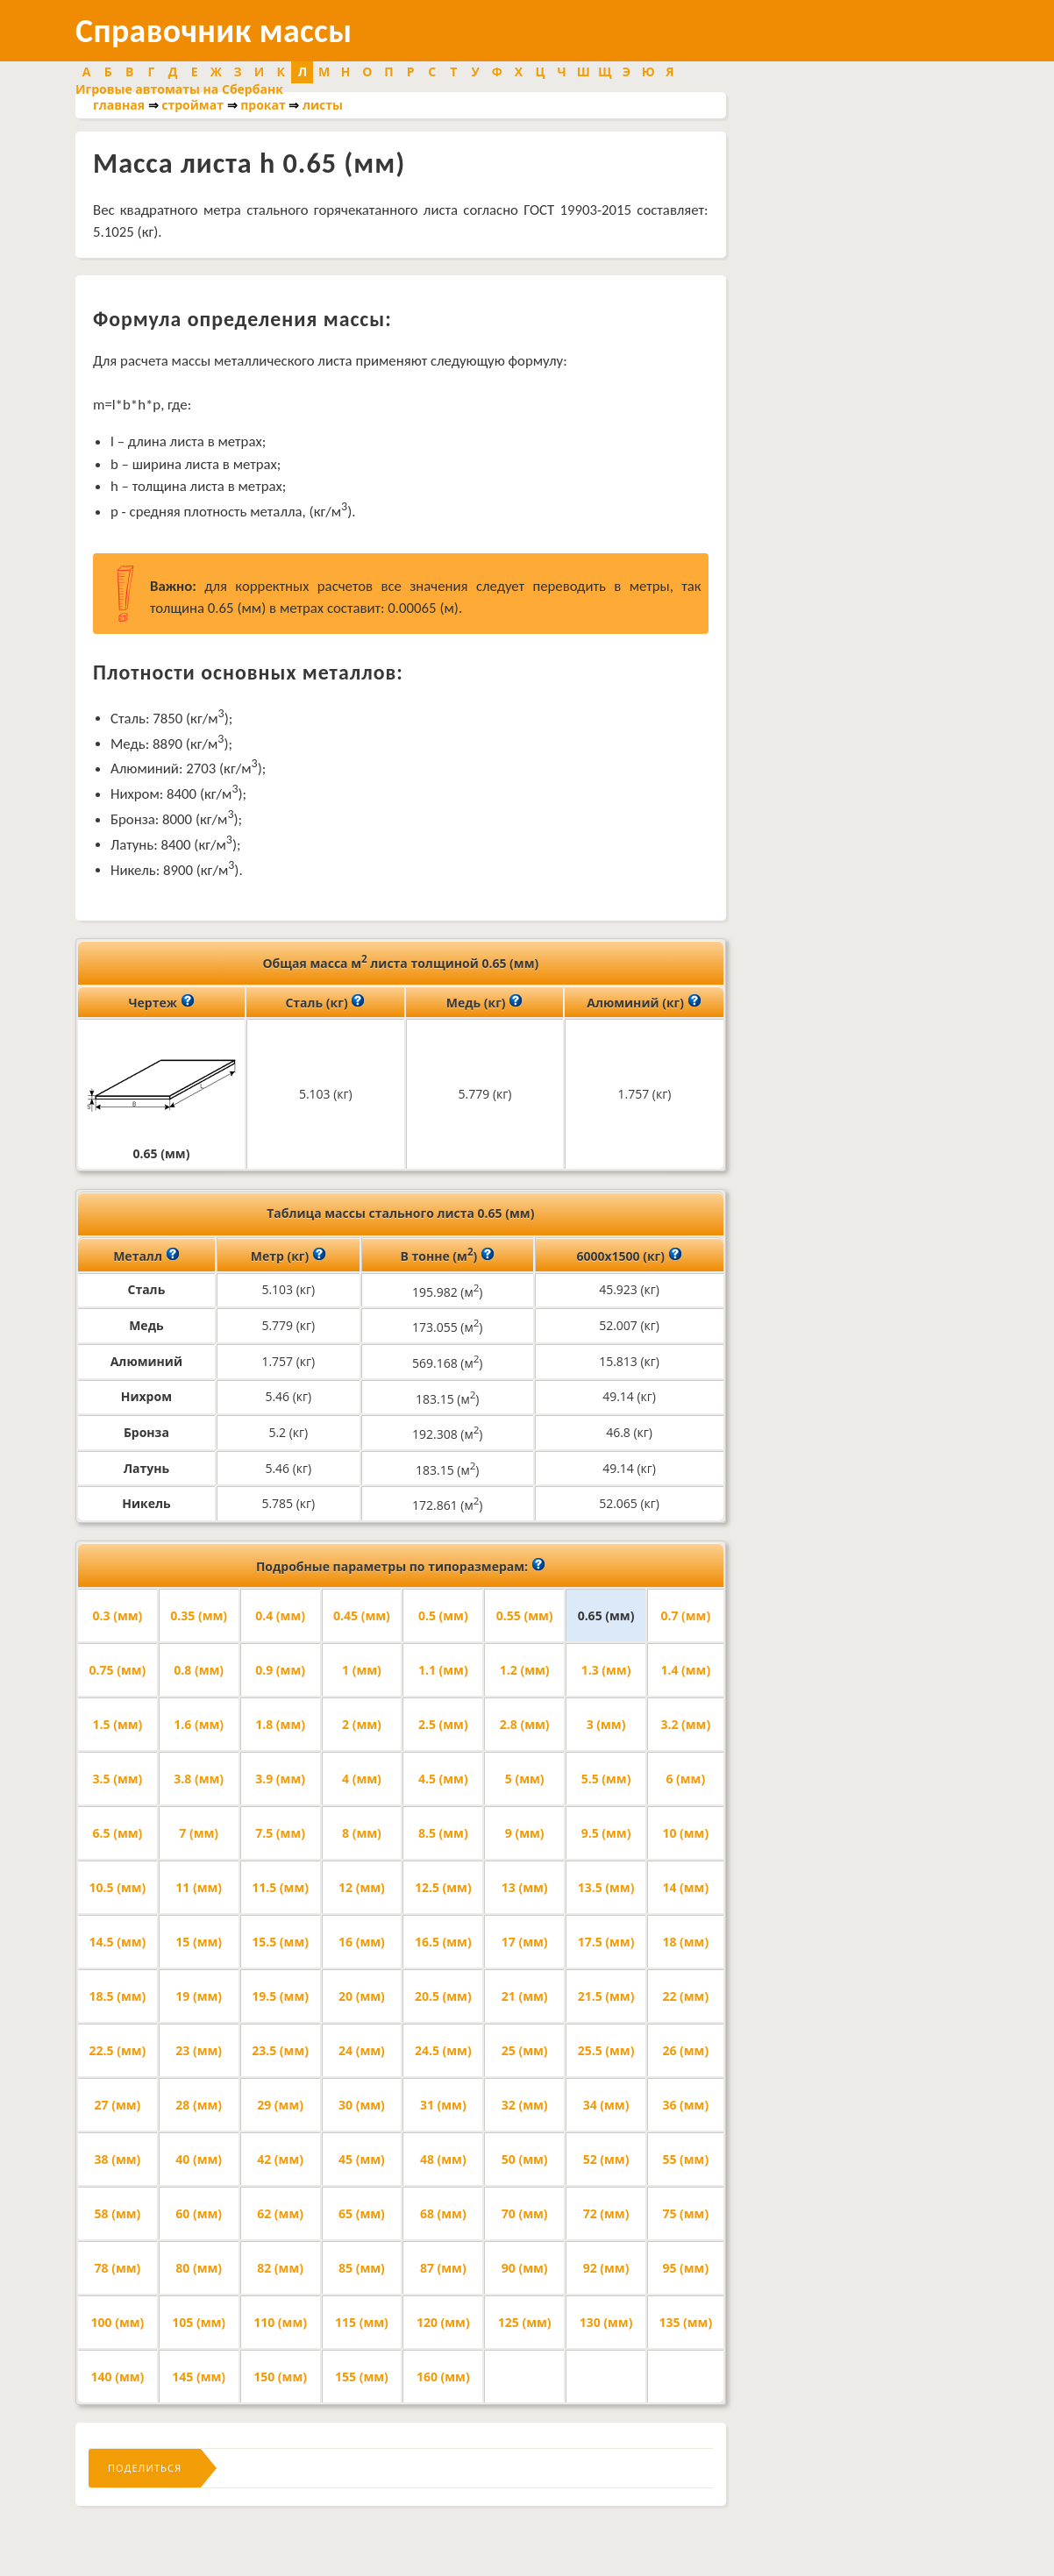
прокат (263, 104)
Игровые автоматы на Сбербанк (179, 89)
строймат (192, 104)
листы (323, 104)
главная (119, 104)
